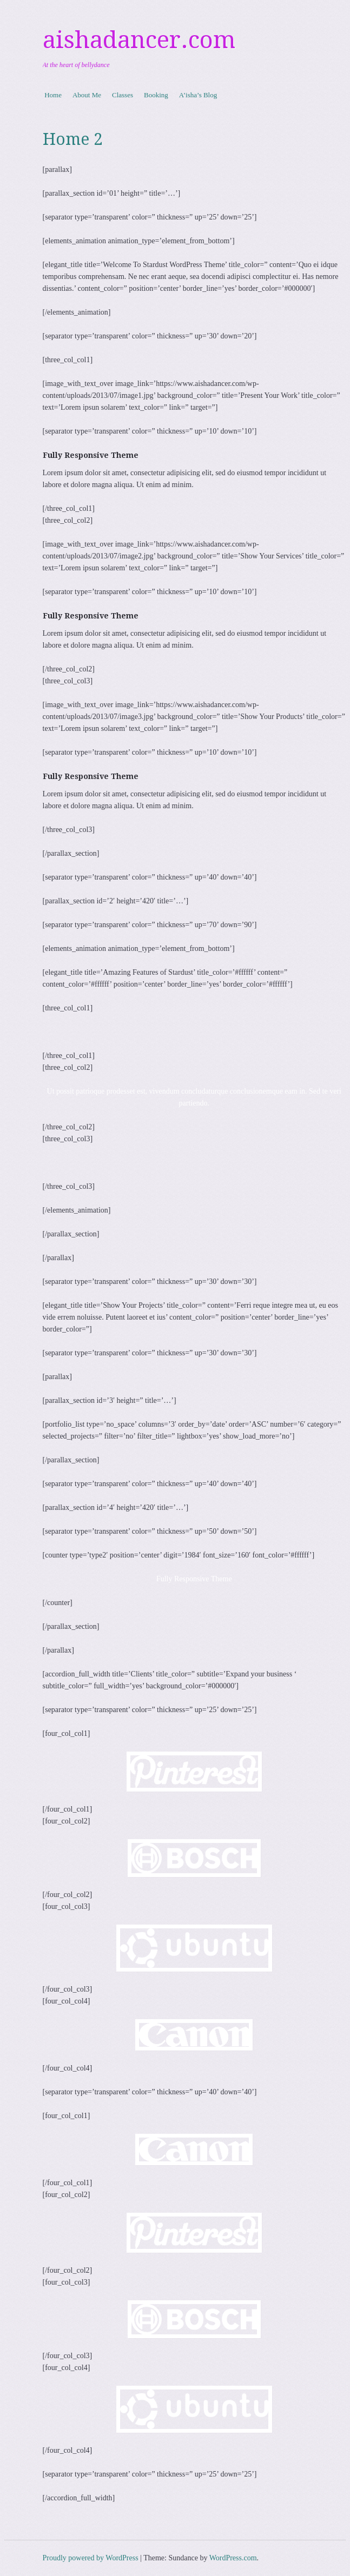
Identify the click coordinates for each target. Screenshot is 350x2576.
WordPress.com (233, 2558)
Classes (122, 95)
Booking (156, 95)
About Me (86, 95)
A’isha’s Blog (198, 95)
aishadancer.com (139, 40)
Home (53, 95)
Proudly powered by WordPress (90, 2558)
